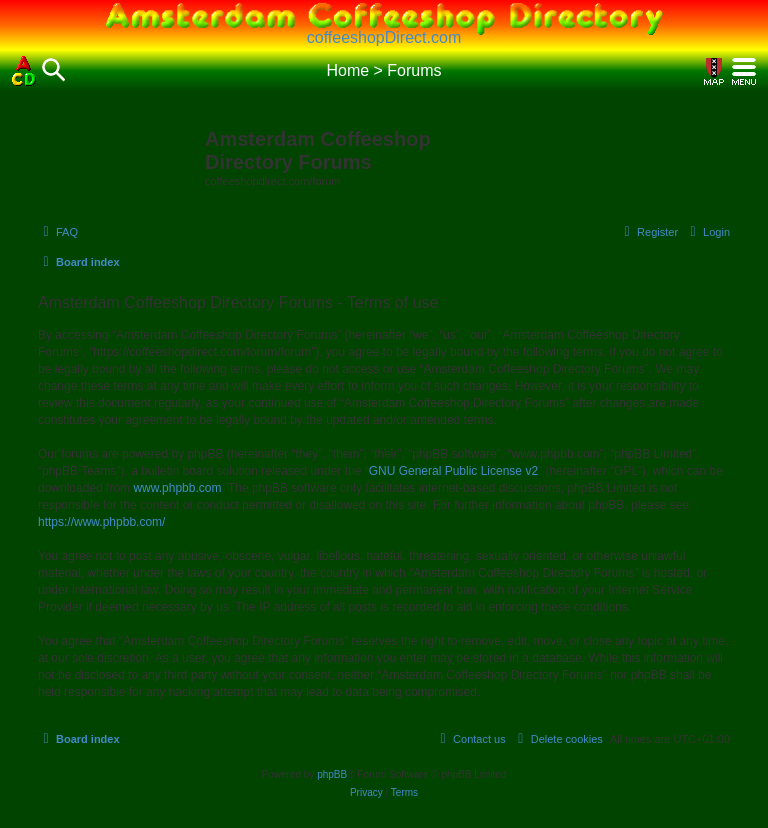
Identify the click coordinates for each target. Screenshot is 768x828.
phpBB (332, 774)
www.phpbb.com (177, 488)
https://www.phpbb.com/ (101, 522)
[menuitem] (58, 232)
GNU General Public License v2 (453, 471)
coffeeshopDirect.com (384, 37)
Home (347, 70)
